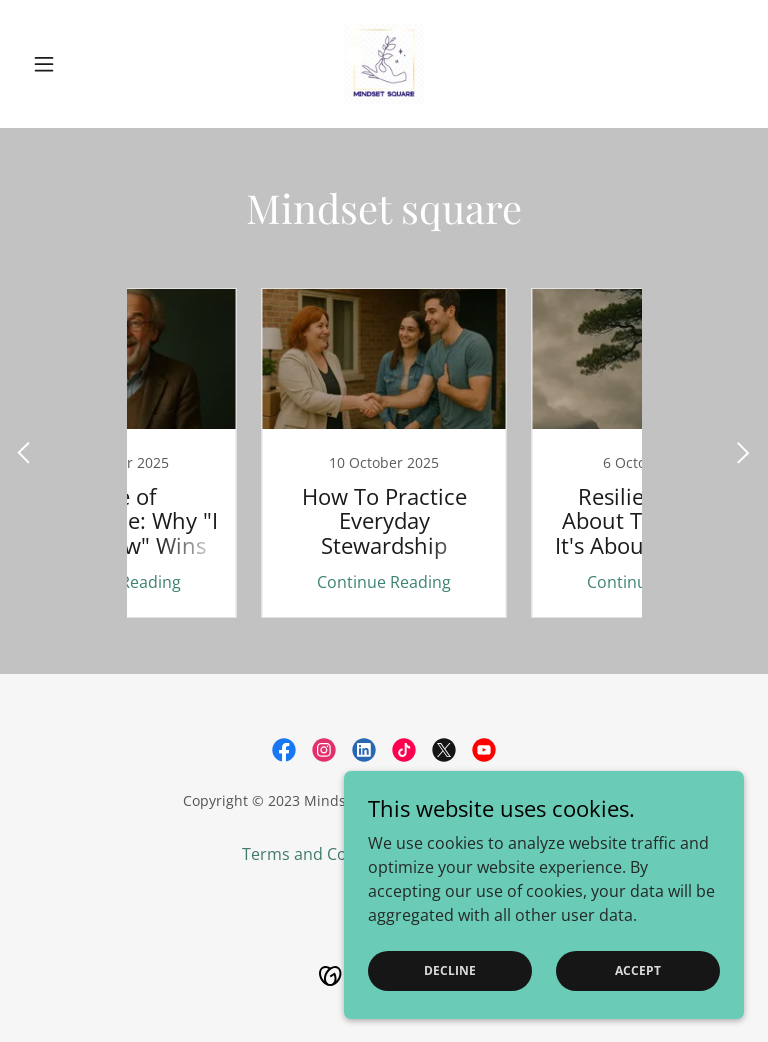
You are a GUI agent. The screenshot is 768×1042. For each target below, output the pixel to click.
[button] (78, 64)
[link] (384, 64)
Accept (638, 970)
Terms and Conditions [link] (325, 854)
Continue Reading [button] (249, 582)
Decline (450, 970)
